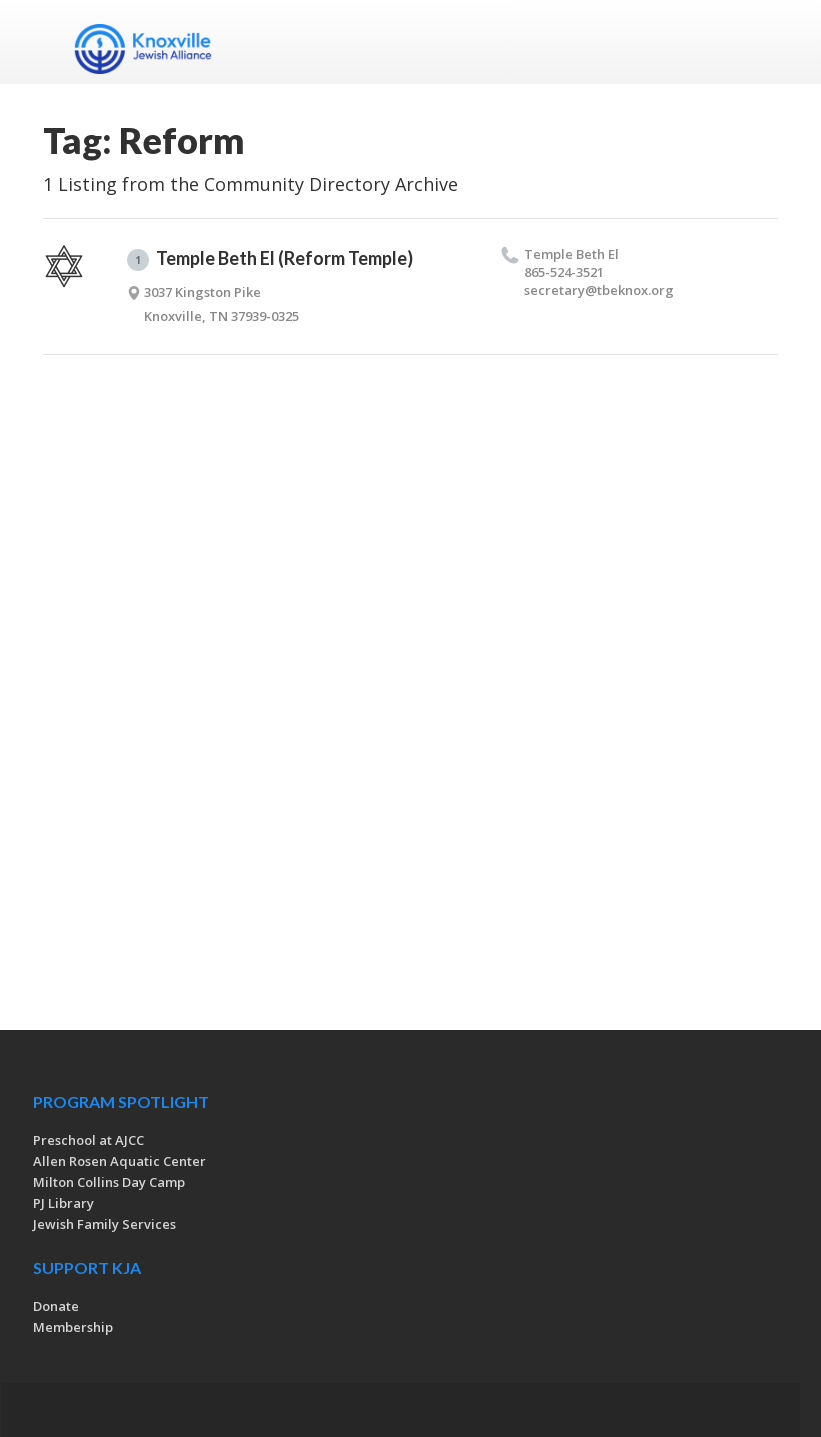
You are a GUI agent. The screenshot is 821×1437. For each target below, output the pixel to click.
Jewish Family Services (104, 1224)
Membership (73, 1327)
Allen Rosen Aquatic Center (119, 1161)
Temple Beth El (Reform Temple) (270, 259)
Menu (755, 42)
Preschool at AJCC (88, 1140)
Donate (56, 1306)
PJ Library (63, 1203)
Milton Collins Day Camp (109, 1182)
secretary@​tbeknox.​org (599, 290)
